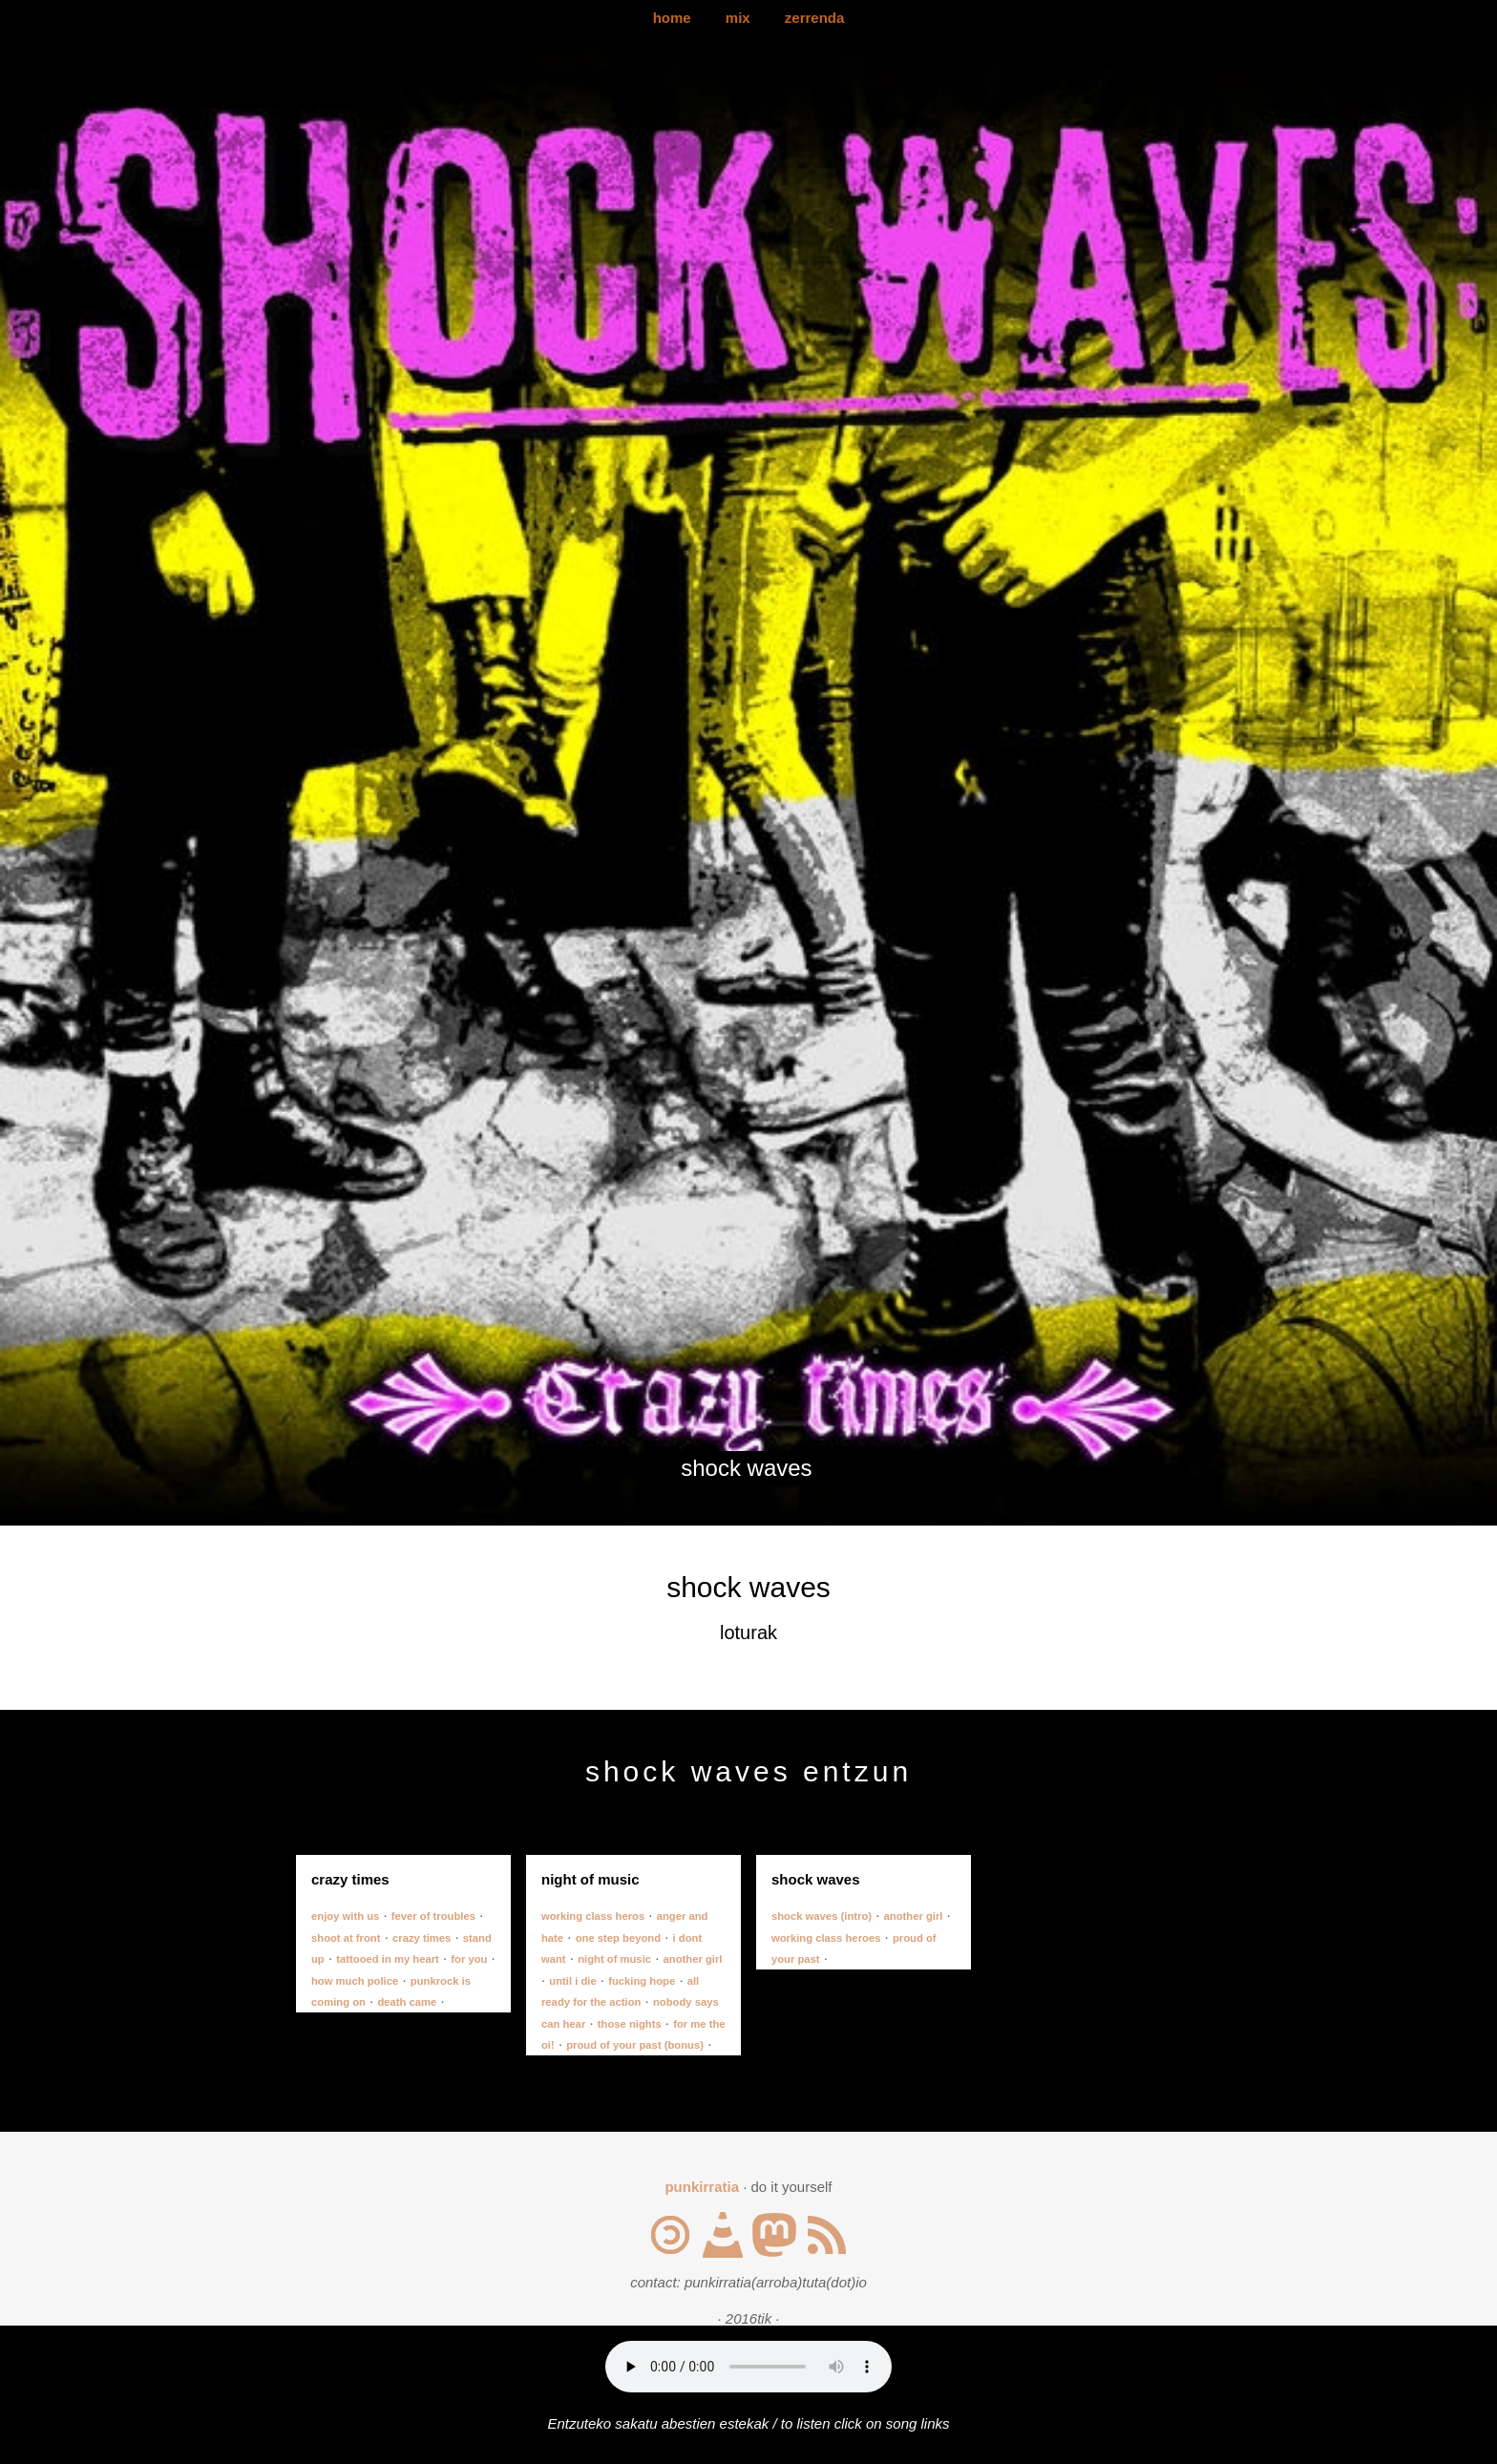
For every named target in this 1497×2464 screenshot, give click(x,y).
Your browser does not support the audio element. (748, 2366)
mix (738, 18)
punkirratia (701, 2187)
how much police (354, 1981)
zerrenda (815, 18)
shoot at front (346, 1938)
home (672, 18)
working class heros (592, 1916)
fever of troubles (433, 1916)
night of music (614, 1959)
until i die (572, 1981)
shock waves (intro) (821, 1916)
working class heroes (825, 1938)
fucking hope (641, 1981)
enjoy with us (345, 1916)
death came (406, 2002)
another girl (693, 1959)
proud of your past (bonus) (635, 2045)
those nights (630, 2024)
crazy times (421, 1938)
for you (469, 1959)
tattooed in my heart (387, 1959)
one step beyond (618, 1938)
